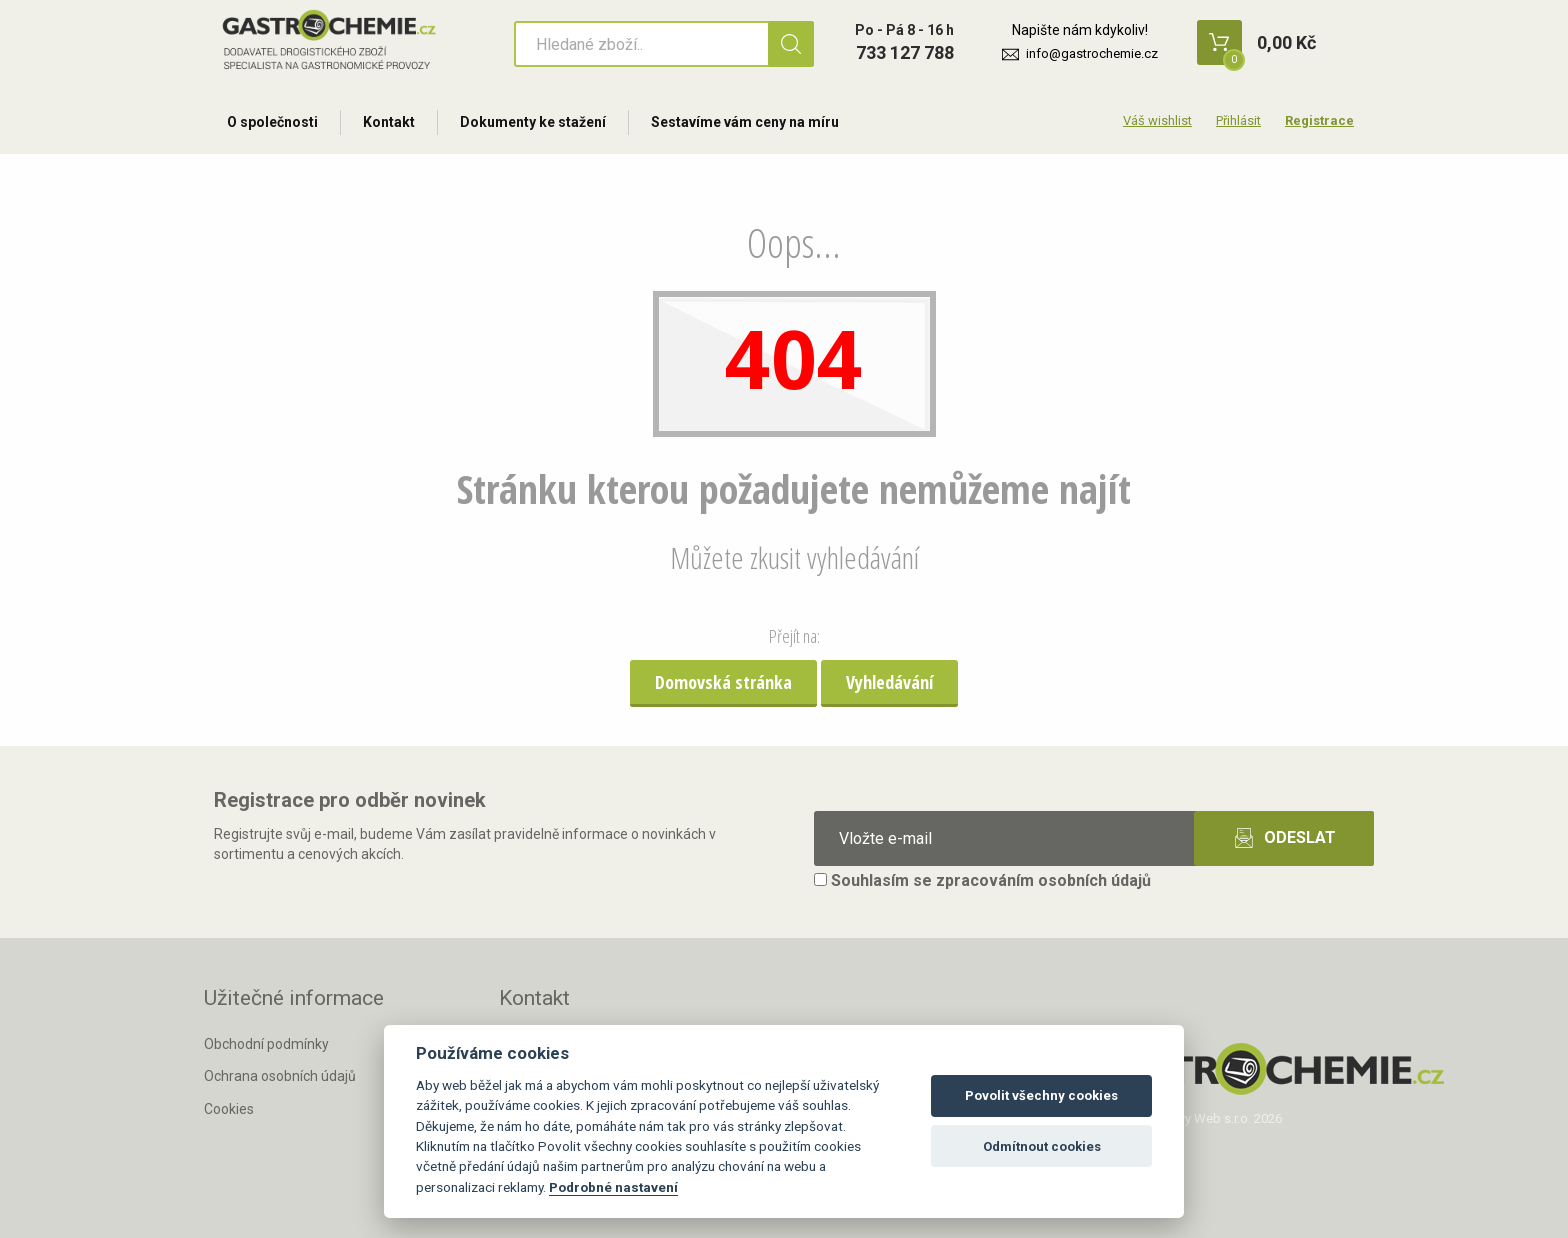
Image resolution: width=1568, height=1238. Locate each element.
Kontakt (389, 122)
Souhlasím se (982, 880)
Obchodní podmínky (266, 1044)
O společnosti (272, 122)
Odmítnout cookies (1042, 1146)
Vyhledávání (889, 682)
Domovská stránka (723, 682)
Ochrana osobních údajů (280, 1076)
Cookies (229, 1109)
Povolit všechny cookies (1041, 1095)
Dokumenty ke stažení (533, 122)
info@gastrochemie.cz (1092, 53)
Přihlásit (1238, 120)
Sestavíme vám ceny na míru (745, 122)
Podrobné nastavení (613, 1187)
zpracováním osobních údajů (1043, 880)
